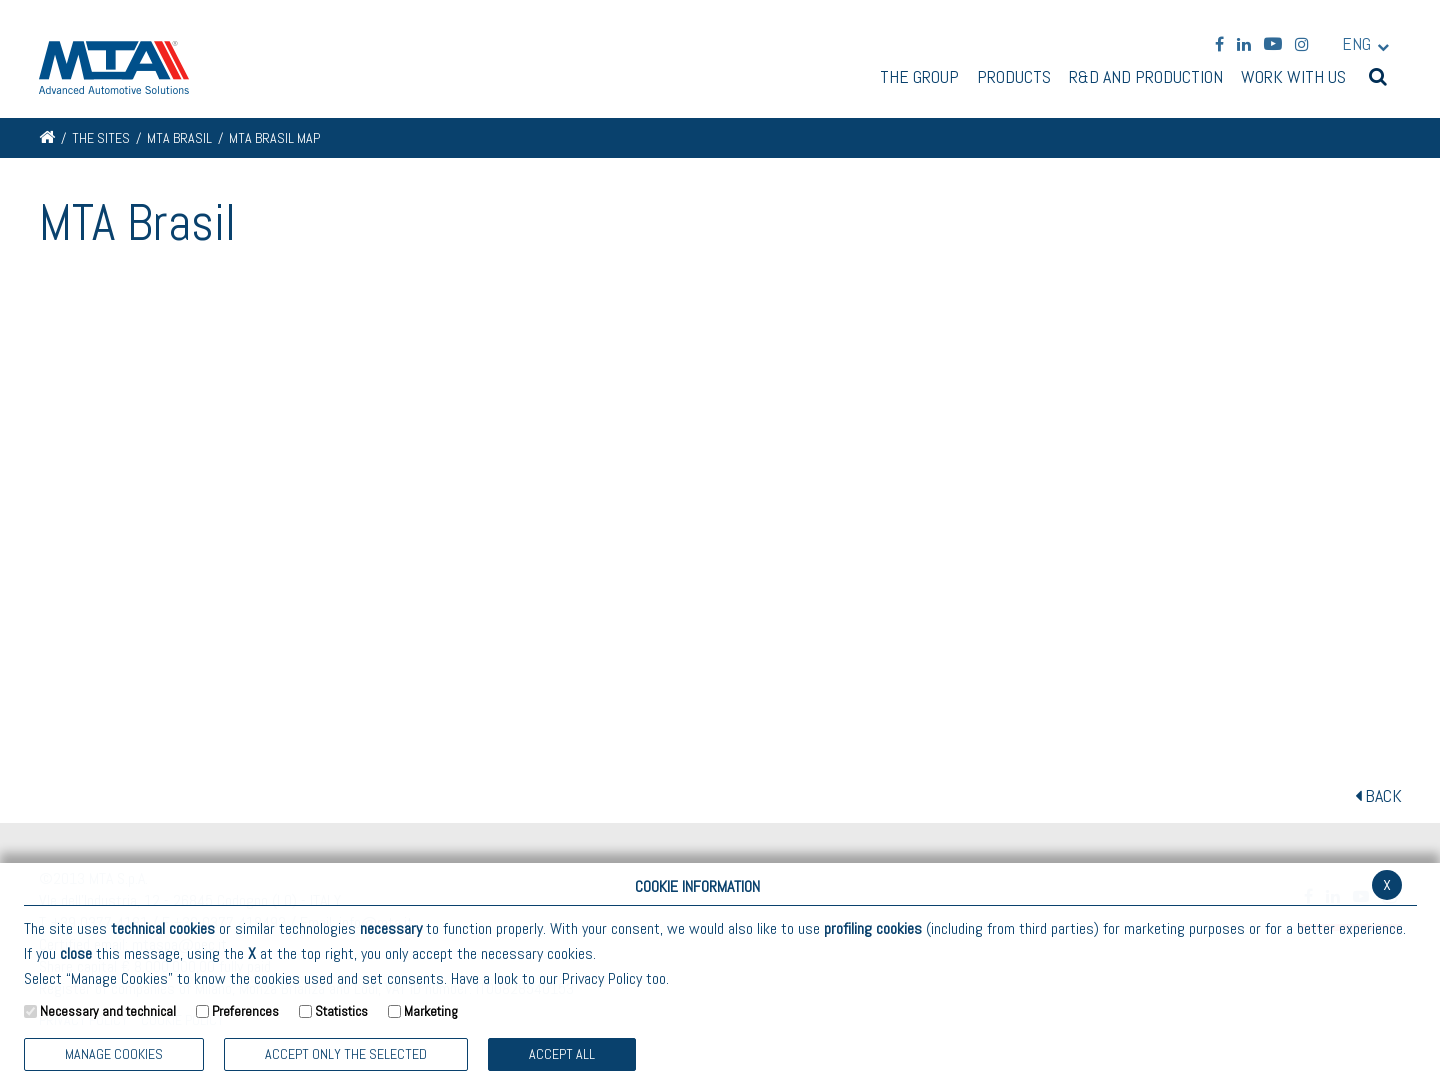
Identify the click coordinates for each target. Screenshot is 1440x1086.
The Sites (101, 138)
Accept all (562, 1054)
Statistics (341, 1011)
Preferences (245, 1011)
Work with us (1293, 78)
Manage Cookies (114, 1054)
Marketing (431, 1011)
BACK (1378, 795)
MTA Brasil (179, 138)
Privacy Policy (602, 978)
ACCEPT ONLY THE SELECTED (346, 1054)
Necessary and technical (108, 1011)
